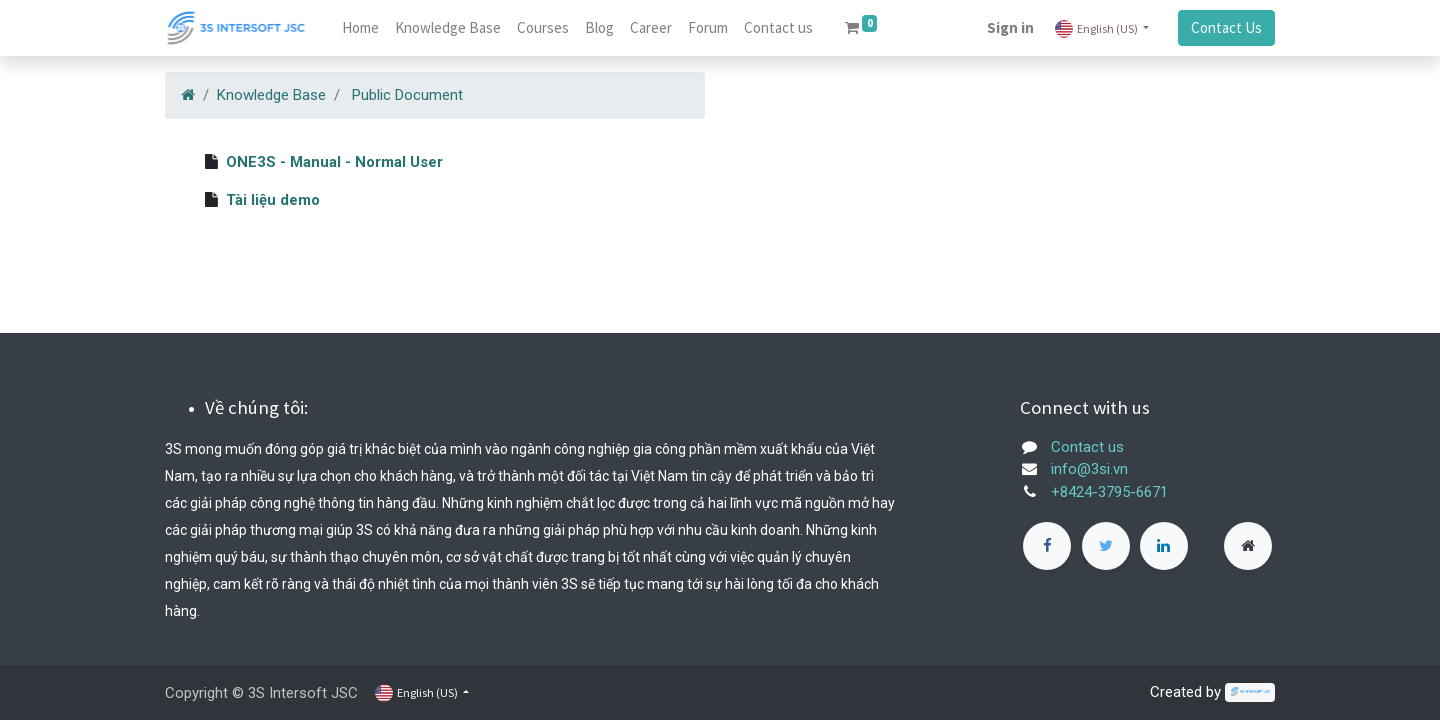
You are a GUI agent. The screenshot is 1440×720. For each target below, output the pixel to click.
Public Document (407, 95)
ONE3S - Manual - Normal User (334, 162)
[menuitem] (360, 28)
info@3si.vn (1089, 469)
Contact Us (1226, 27)
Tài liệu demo (273, 200)
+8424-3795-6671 (1109, 492)
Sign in (1010, 27)
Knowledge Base (271, 95)
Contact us (1087, 447)
